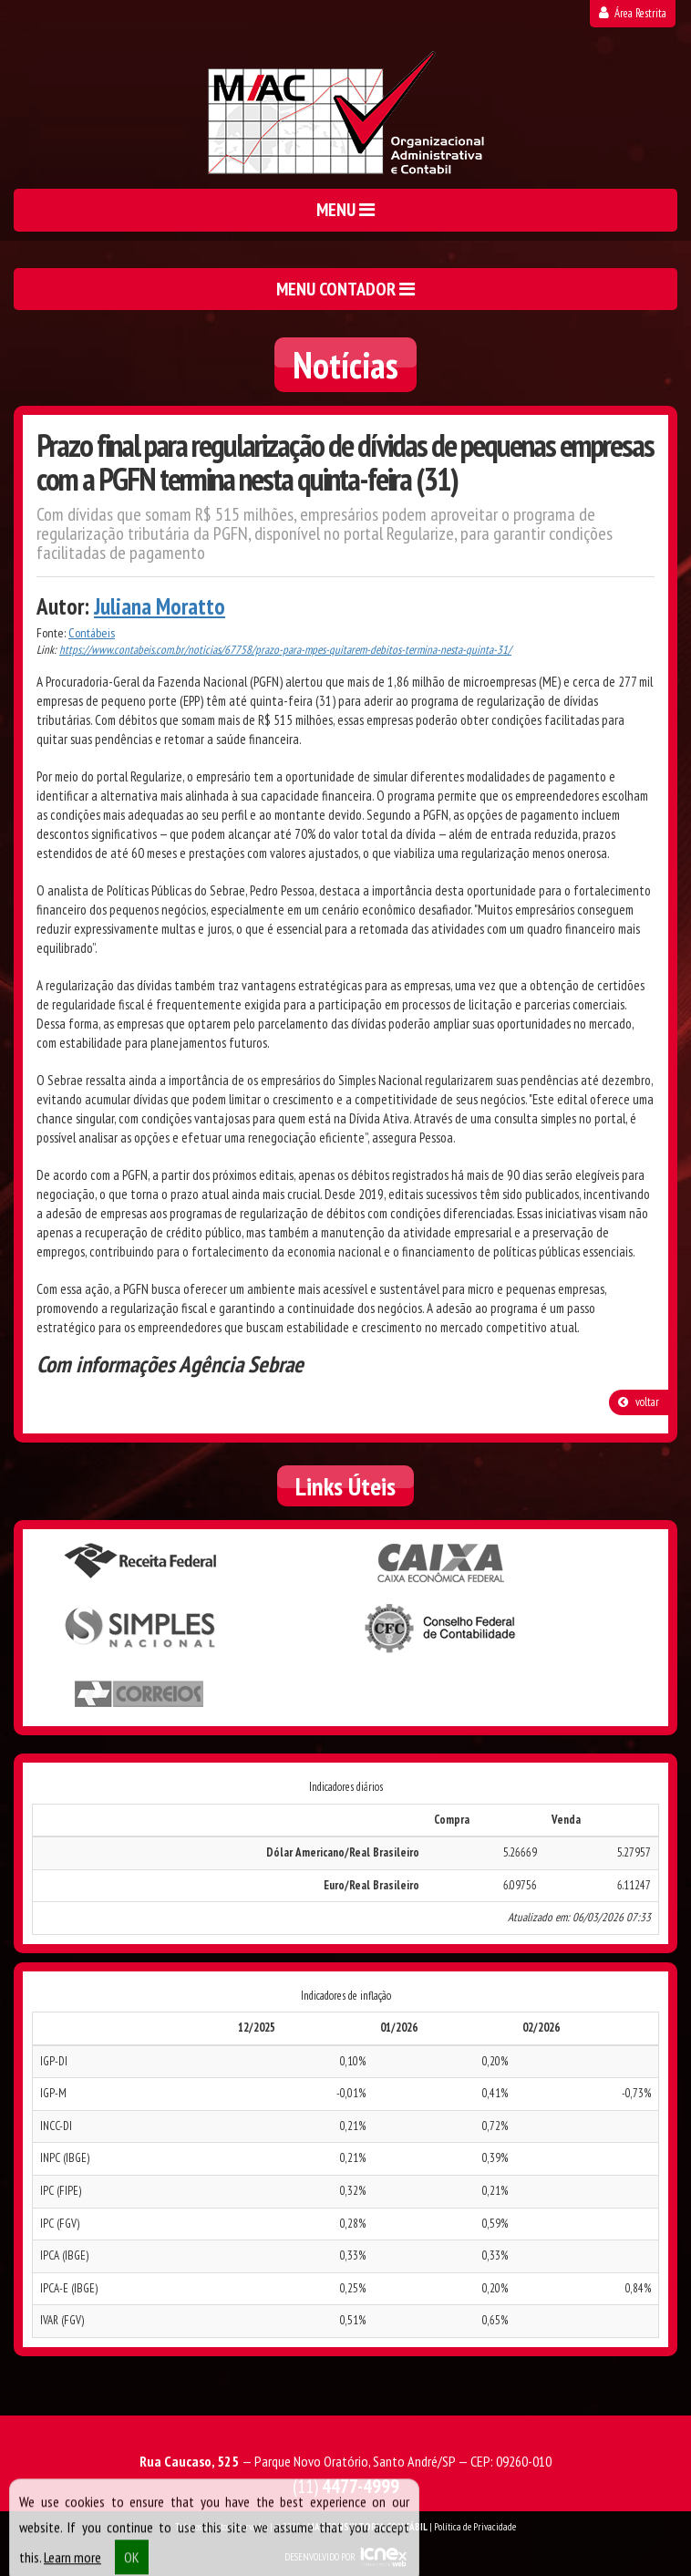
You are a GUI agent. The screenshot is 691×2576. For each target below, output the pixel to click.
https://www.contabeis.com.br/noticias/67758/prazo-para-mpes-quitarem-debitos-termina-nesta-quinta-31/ (285, 649)
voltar (638, 1402)
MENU (345, 210)
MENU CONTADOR (345, 289)
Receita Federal (139, 1561)
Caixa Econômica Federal (441, 1563)
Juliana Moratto (159, 606)
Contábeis (91, 633)
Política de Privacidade (475, 2526)
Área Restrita (632, 13)
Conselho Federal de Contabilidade (441, 1628)
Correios (139, 1694)
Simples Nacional (139, 1628)
